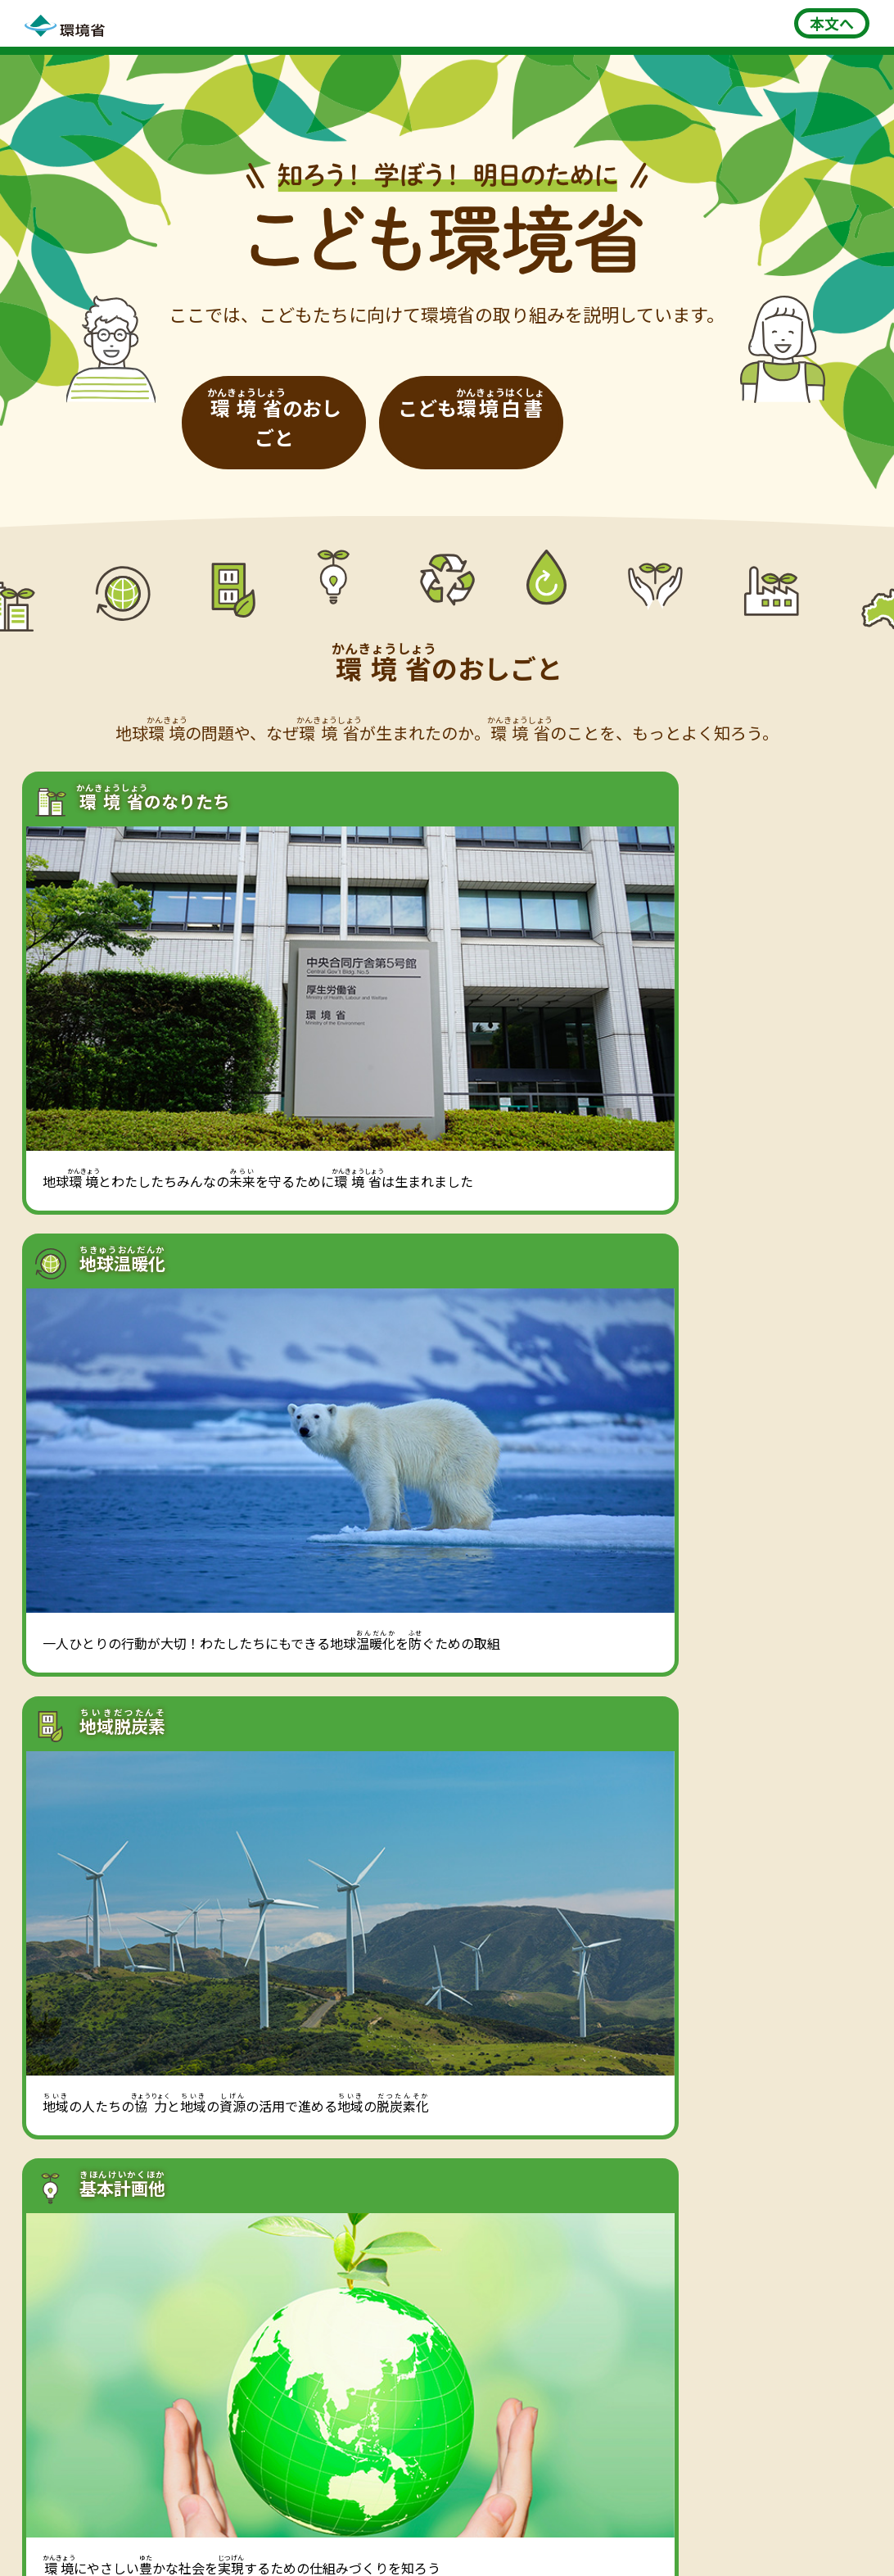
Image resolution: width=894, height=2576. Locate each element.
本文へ (832, 23)
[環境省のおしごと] (311, 395)
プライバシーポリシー (536, 2513)
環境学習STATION (110, 2333)
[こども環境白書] (582, 395)
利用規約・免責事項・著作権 (353, 2513)
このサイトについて (176, 2513)
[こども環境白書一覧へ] (658, 2024)
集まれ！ (524, 2342)
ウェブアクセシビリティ (705, 2513)
